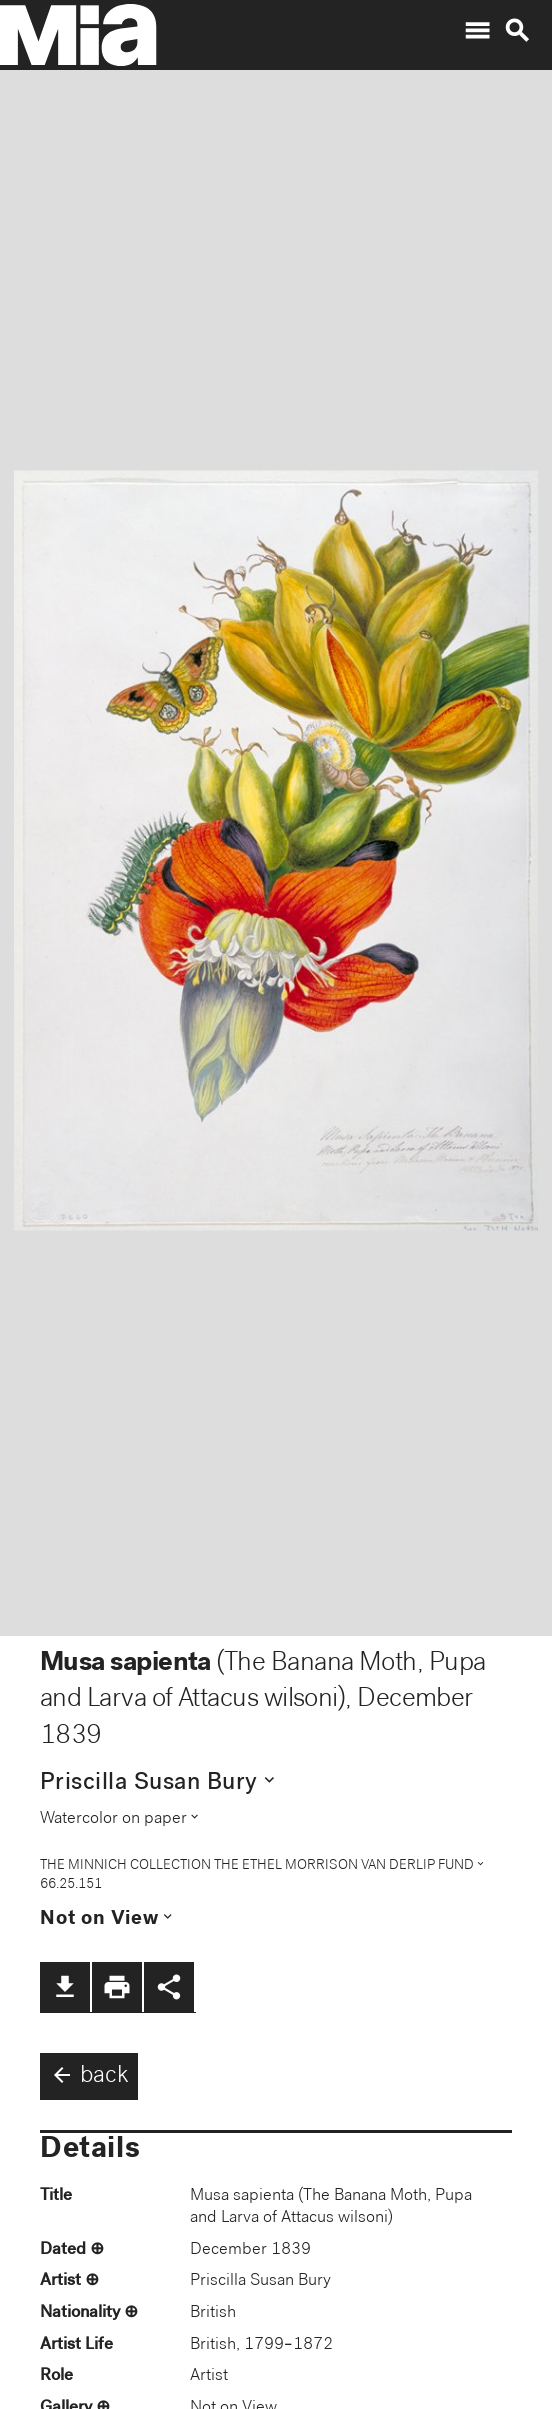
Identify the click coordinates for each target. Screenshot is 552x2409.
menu (477, 31)
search (517, 31)
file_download (65, 1987)
